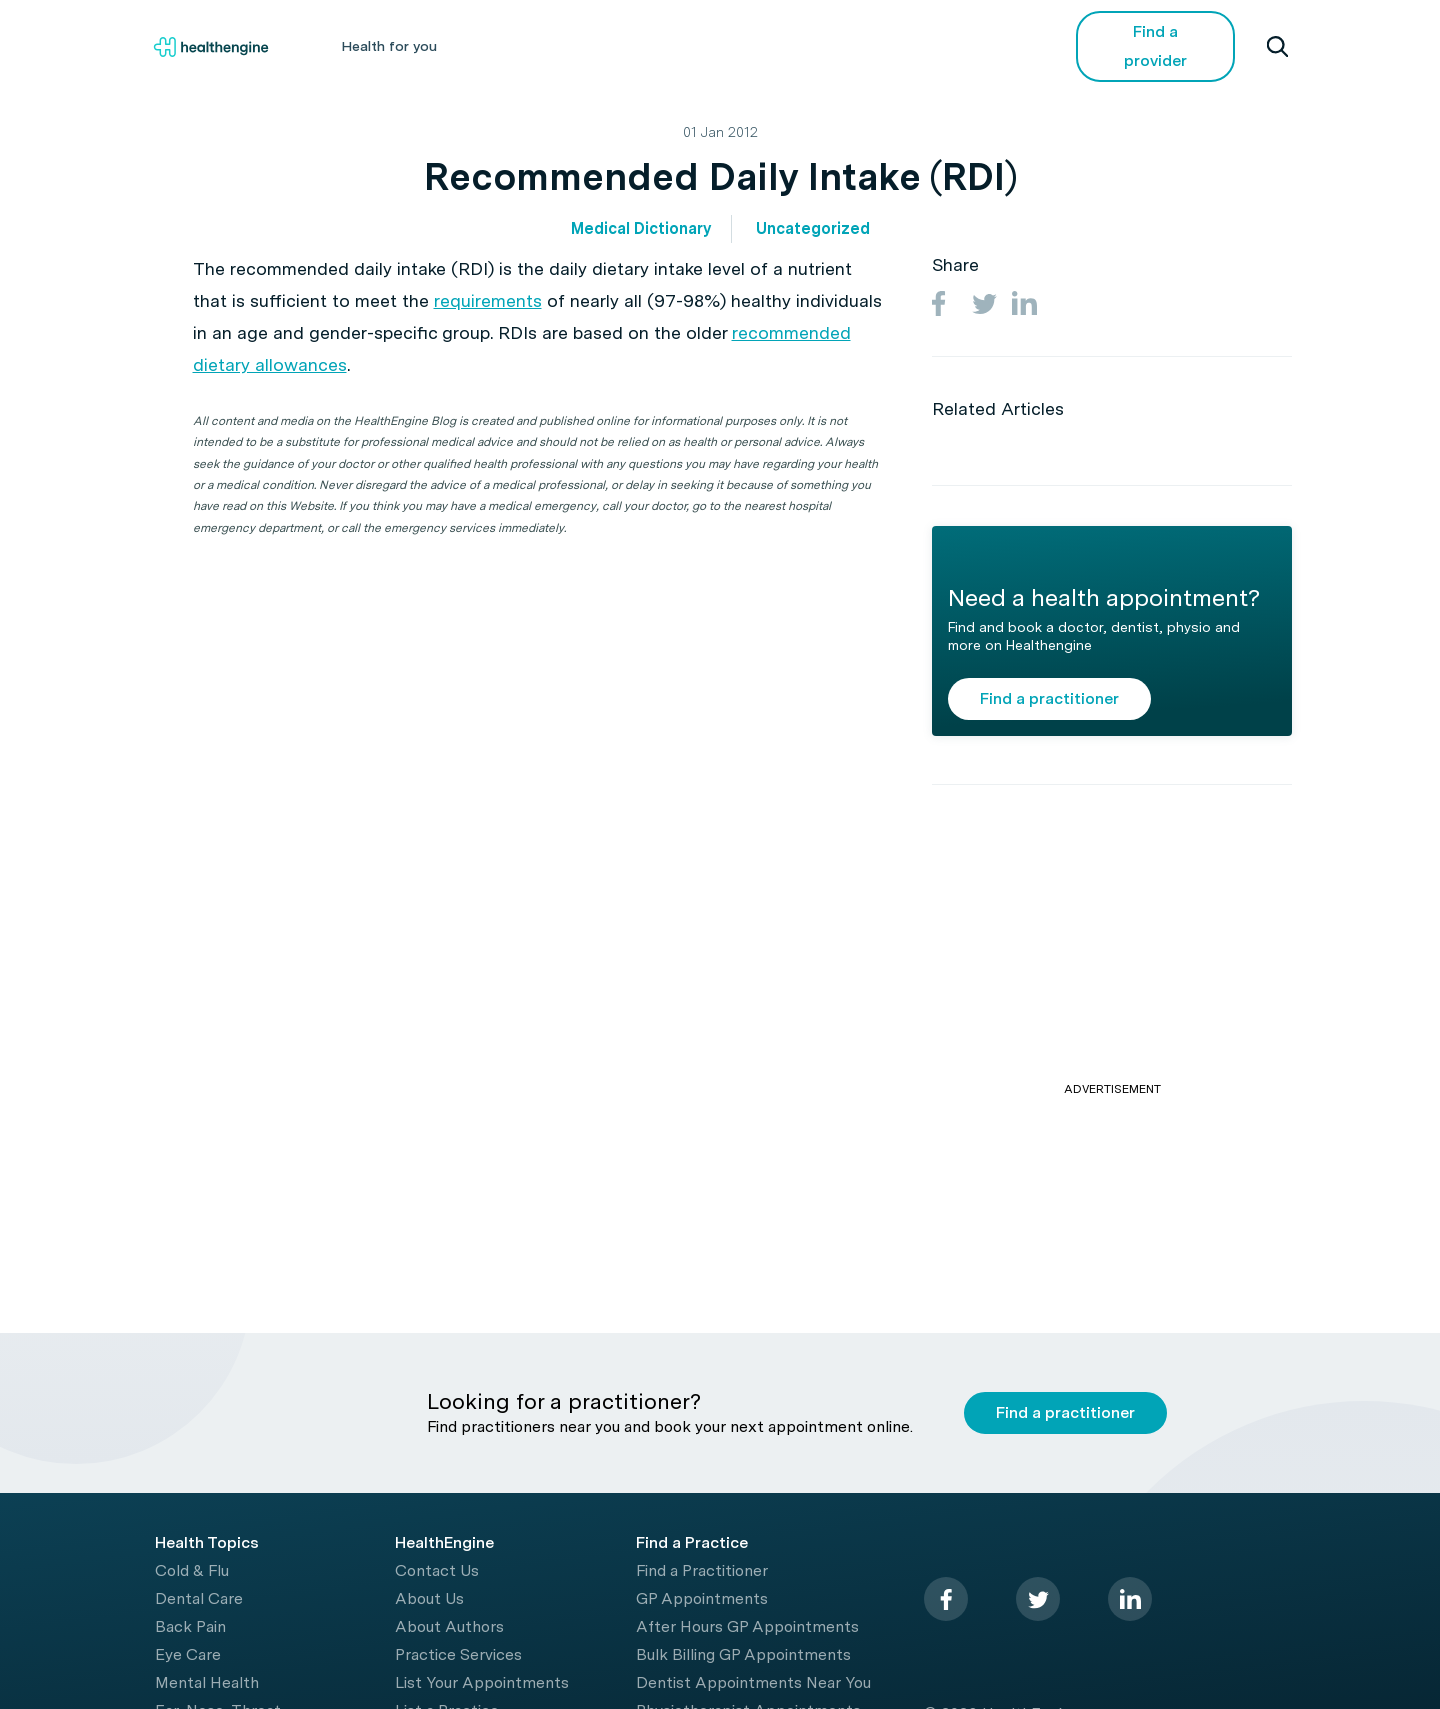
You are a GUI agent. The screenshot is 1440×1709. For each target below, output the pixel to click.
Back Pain (190, 1626)
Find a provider (1155, 46)
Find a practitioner (1049, 698)
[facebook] (946, 1599)
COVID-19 (970, 46)
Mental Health (207, 1682)
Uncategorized (813, 228)
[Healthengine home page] (211, 47)
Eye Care (188, 1654)
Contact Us (437, 1570)
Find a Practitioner (702, 1570)
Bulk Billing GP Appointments (743, 1654)
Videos (864, 46)
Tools (772, 46)
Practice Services (458, 1654)
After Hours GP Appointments (747, 1626)
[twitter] (1038, 1599)
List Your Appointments (482, 1682)
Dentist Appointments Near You (753, 1682)
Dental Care (199, 1598)
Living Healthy (657, 46)
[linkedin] (1130, 1599)
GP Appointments (702, 1598)
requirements (488, 300)
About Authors (449, 1626)
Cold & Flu (192, 1570)
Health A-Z (524, 46)
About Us (429, 1598)
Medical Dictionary (641, 228)
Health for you (389, 46)
